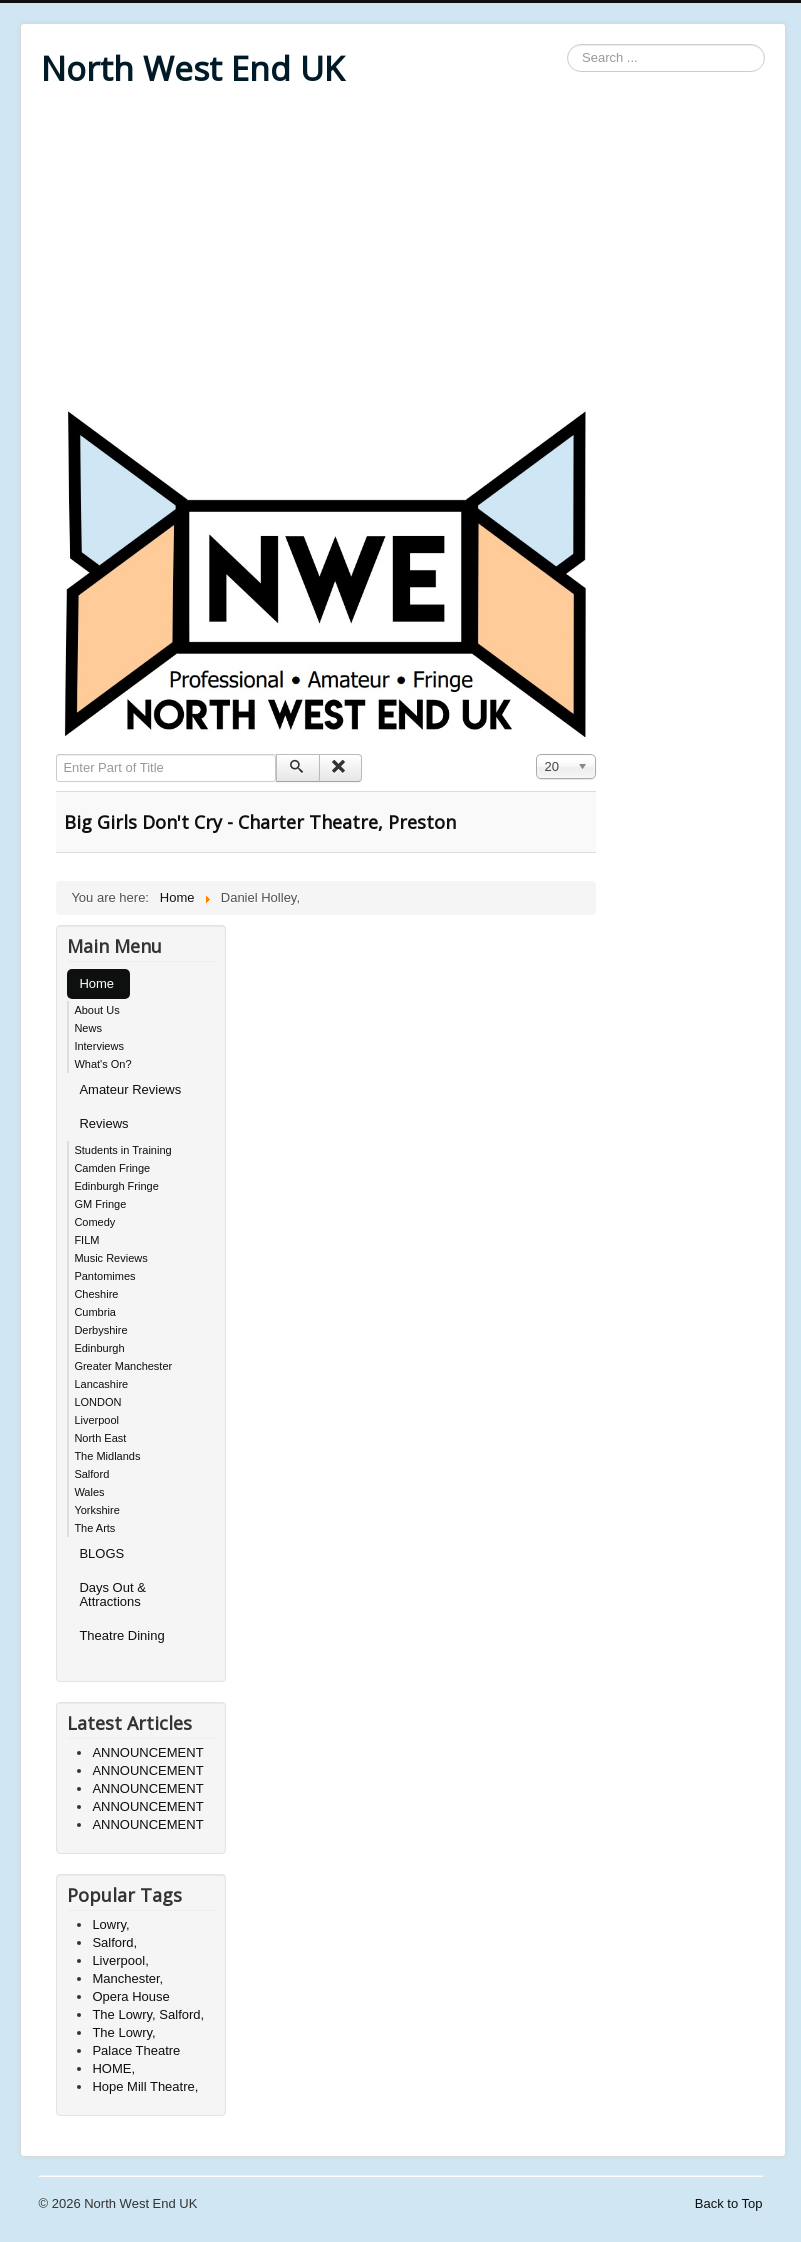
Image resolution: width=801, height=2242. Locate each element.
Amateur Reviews (130, 1089)
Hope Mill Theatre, (145, 2086)
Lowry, (110, 1924)
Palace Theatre (136, 2050)
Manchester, (127, 1978)
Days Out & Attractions (112, 1594)
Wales (89, 1492)
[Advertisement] (403, 252)
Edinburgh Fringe (116, 1186)
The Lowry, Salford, (148, 2014)
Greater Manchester (123, 1366)
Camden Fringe (112, 1168)
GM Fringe (100, 1204)
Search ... (567, 44)
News (88, 1028)
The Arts (94, 1528)
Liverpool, (120, 1960)
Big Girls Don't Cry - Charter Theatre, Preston (260, 822)
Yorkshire (96, 1510)
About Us (96, 1010)
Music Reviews (110, 1258)
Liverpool (96, 1420)
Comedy (94, 1222)
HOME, (113, 2068)
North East (100, 1438)
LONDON (97, 1402)
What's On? (102, 1064)
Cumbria (95, 1312)
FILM (86, 1240)
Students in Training (122, 1150)
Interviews (99, 1046)
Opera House (130, 1996)
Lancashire (101, 1384)
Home (96, 983)
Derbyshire (100, 1330)
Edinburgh (99, 1348)
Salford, (114, 1942)
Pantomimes (104, 1276)
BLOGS (101, 1553)
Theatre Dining (121, 1635)
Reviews (103, 1123)
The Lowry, (123, 2032)
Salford (91, 1474)
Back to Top (729, 2203)
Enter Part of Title (56, 754)
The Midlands (107, 1456)
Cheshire (96, 1294)
